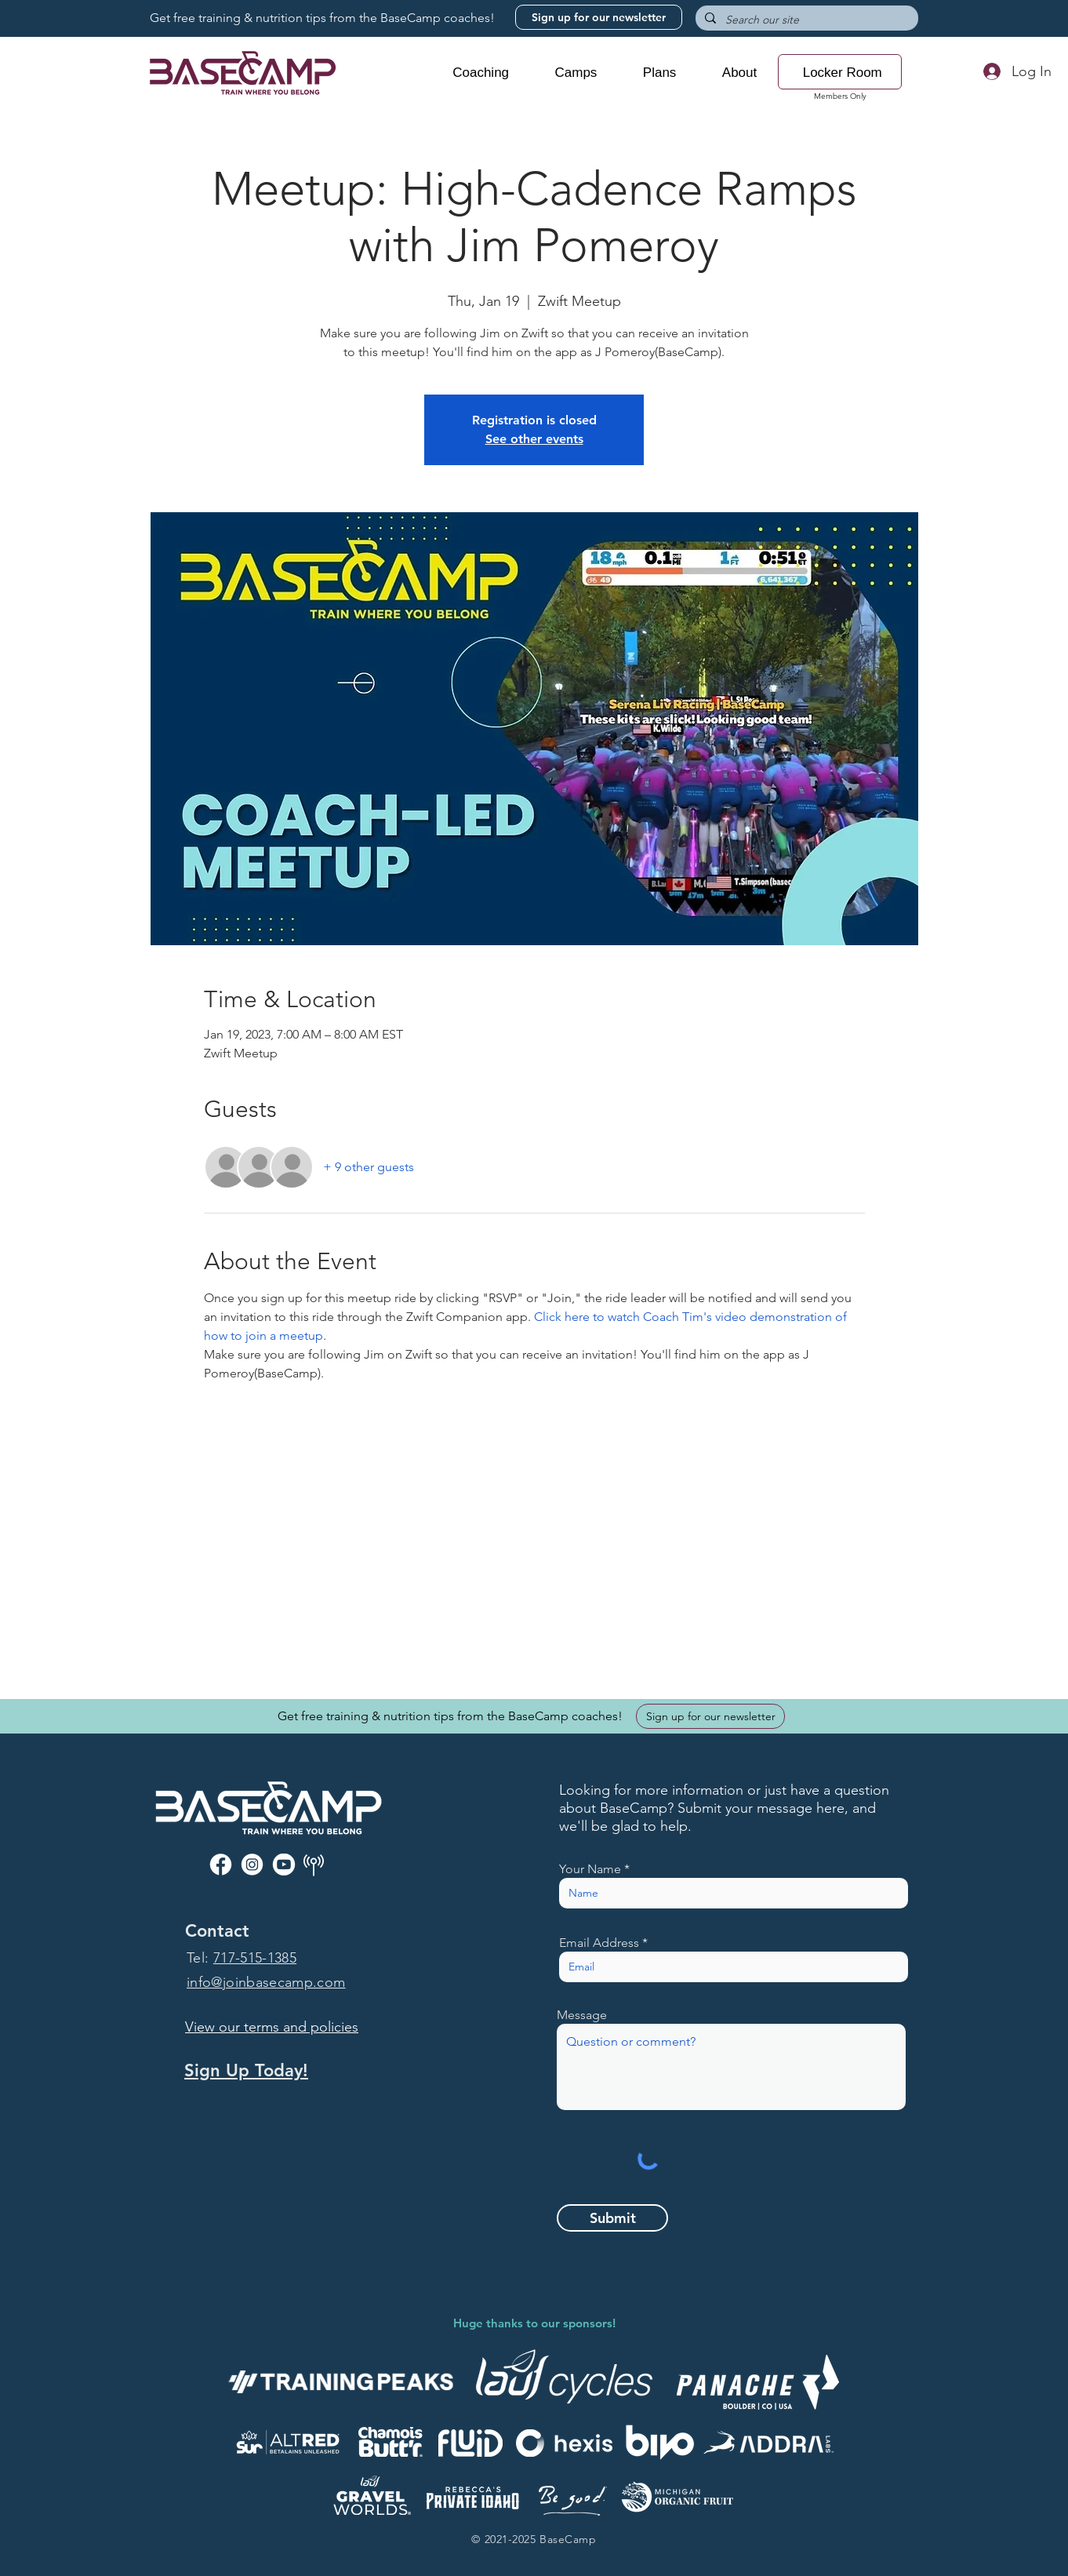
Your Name (590, 1869)
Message (582, 2015)
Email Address (599, 1943)
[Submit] (612, 2218)
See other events (534, 438)
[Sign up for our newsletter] (598, 17)
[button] (481, 73)
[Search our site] (805, 20)
